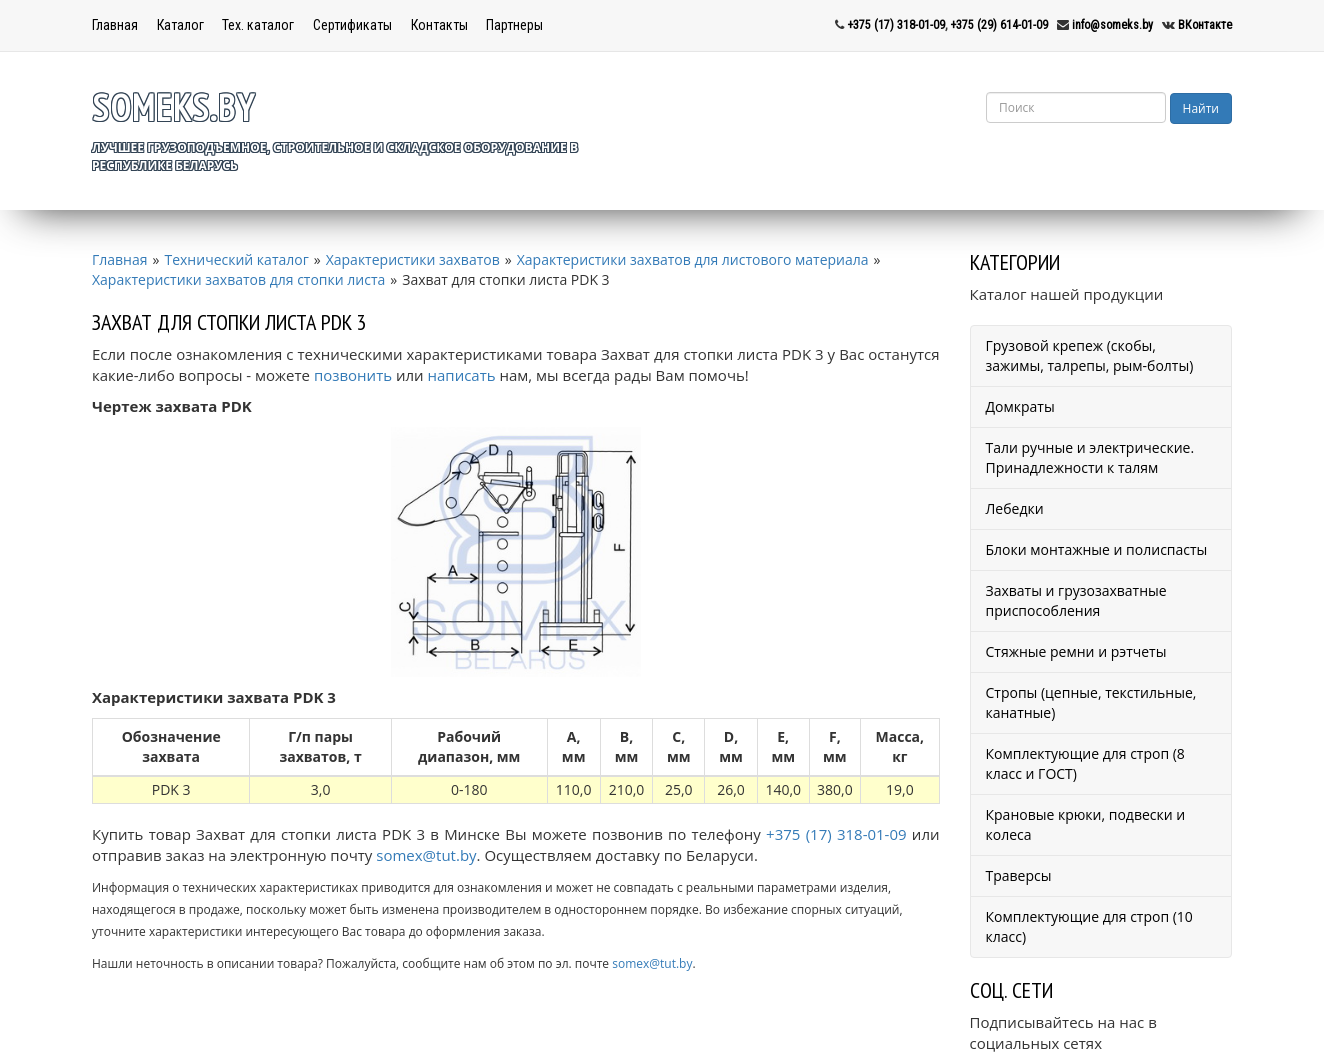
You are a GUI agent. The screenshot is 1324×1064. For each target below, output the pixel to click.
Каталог (180, 25)
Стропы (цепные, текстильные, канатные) (1091, 702)
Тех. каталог (258, 25)
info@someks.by (1112, 25)
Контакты (439, 25)
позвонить (353, 375)
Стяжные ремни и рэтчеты (1076, 651)
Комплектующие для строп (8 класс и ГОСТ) (1085, 763)
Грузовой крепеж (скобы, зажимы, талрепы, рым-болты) (1090, 355)
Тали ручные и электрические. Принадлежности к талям (1090, 457)
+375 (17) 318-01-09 (896, 25)
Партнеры (514, 25)
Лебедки (1015, 508)
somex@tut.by (426, 855)
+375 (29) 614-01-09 (999, 25)
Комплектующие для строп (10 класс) (1089, 926)
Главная (115, 25)
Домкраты (1020, 406)
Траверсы (1019, 875)
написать (462, 375)
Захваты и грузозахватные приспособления (1076, 600)
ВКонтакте (1205, 25)
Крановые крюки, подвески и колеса (1086, 824)
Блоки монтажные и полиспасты (1097, 549)
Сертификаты (352, 25)
